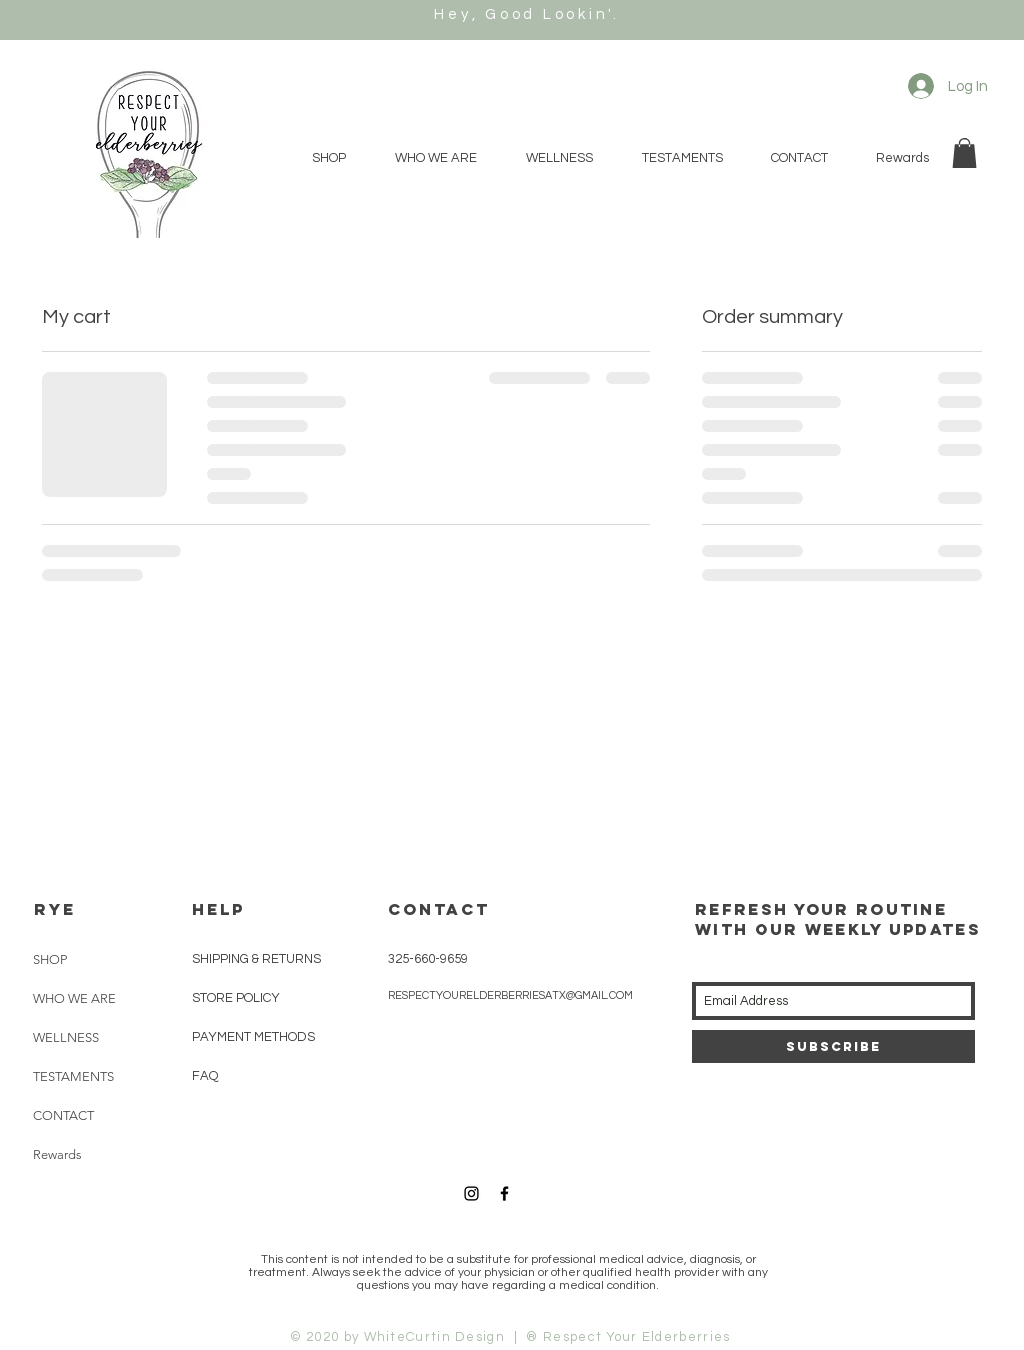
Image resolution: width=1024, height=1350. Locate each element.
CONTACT (63, 1115)
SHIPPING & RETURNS (256, 959)
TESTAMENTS (73, 1076)
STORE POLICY (237, 998)
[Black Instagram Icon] (471, 1193)
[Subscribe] (833, 1046)
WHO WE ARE (74, 998)
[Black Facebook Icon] (504, 1193)
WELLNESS (66, 1037)
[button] (964, 153)
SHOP (50, 959)
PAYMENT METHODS (253, 1037)
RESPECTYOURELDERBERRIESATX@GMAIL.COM (510, 995)
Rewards (57, 1154)
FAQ (205, 1076)
